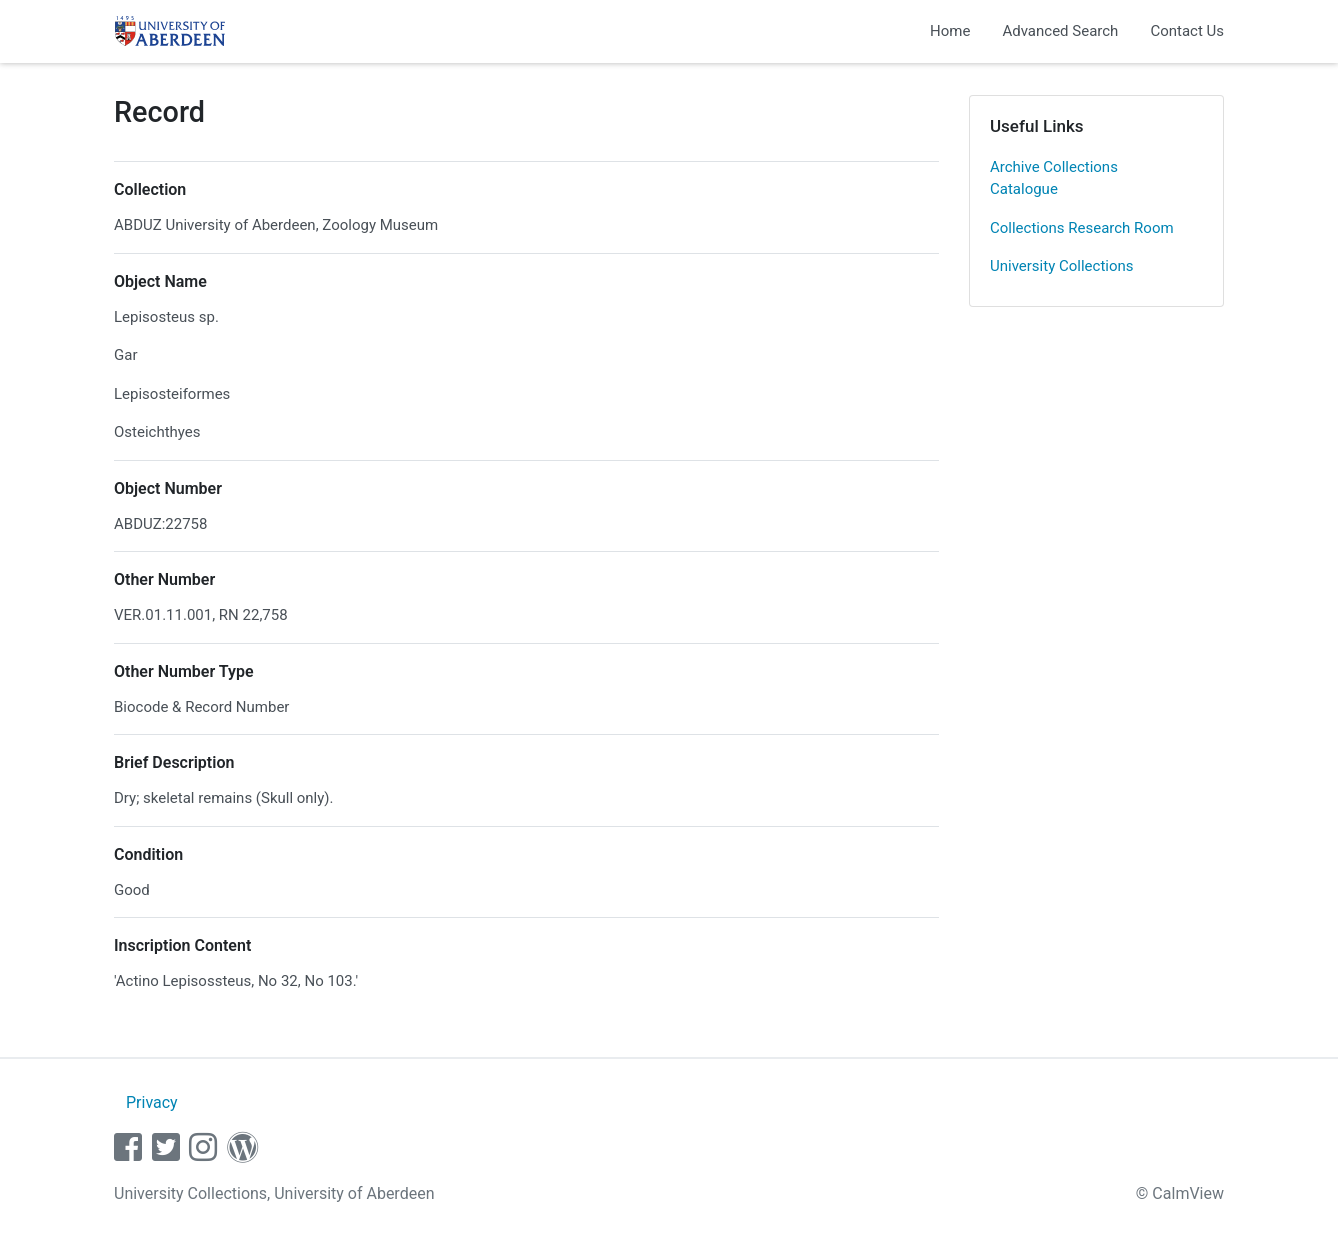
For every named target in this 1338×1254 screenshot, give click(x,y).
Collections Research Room (1082, 228)
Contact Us (1187, 31)
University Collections (1062, 266)
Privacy (152, 1102)
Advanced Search (1060, 31)
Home (950, 31)
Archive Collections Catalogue (1054, 178)
